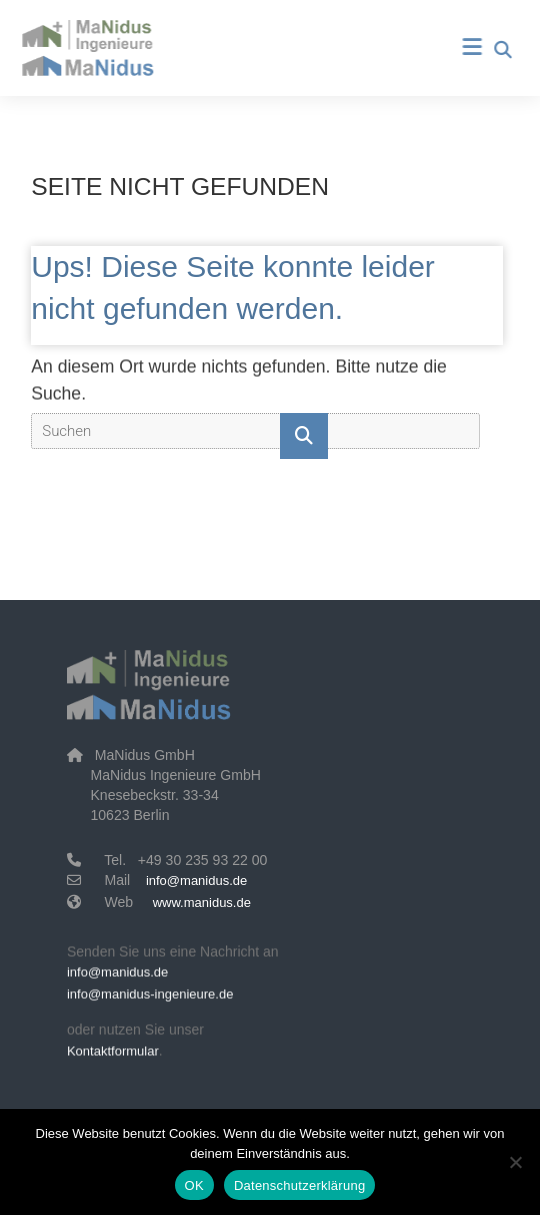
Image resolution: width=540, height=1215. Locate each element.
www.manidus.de (202, 902)
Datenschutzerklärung (299, 1185)
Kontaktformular (113, 1053)
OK (194, 1185)
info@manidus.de (196, 880)
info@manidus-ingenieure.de (150, 996)
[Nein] (515, 1162)
